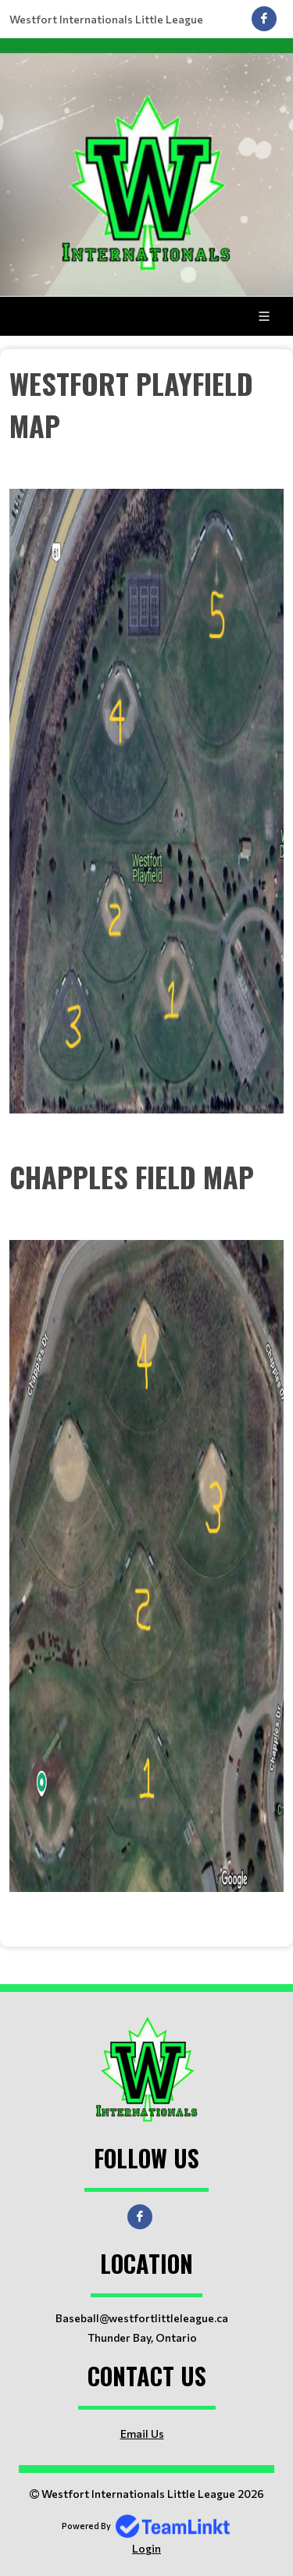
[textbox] (146, 737)
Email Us (142, 2433)
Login (146, 2548)
